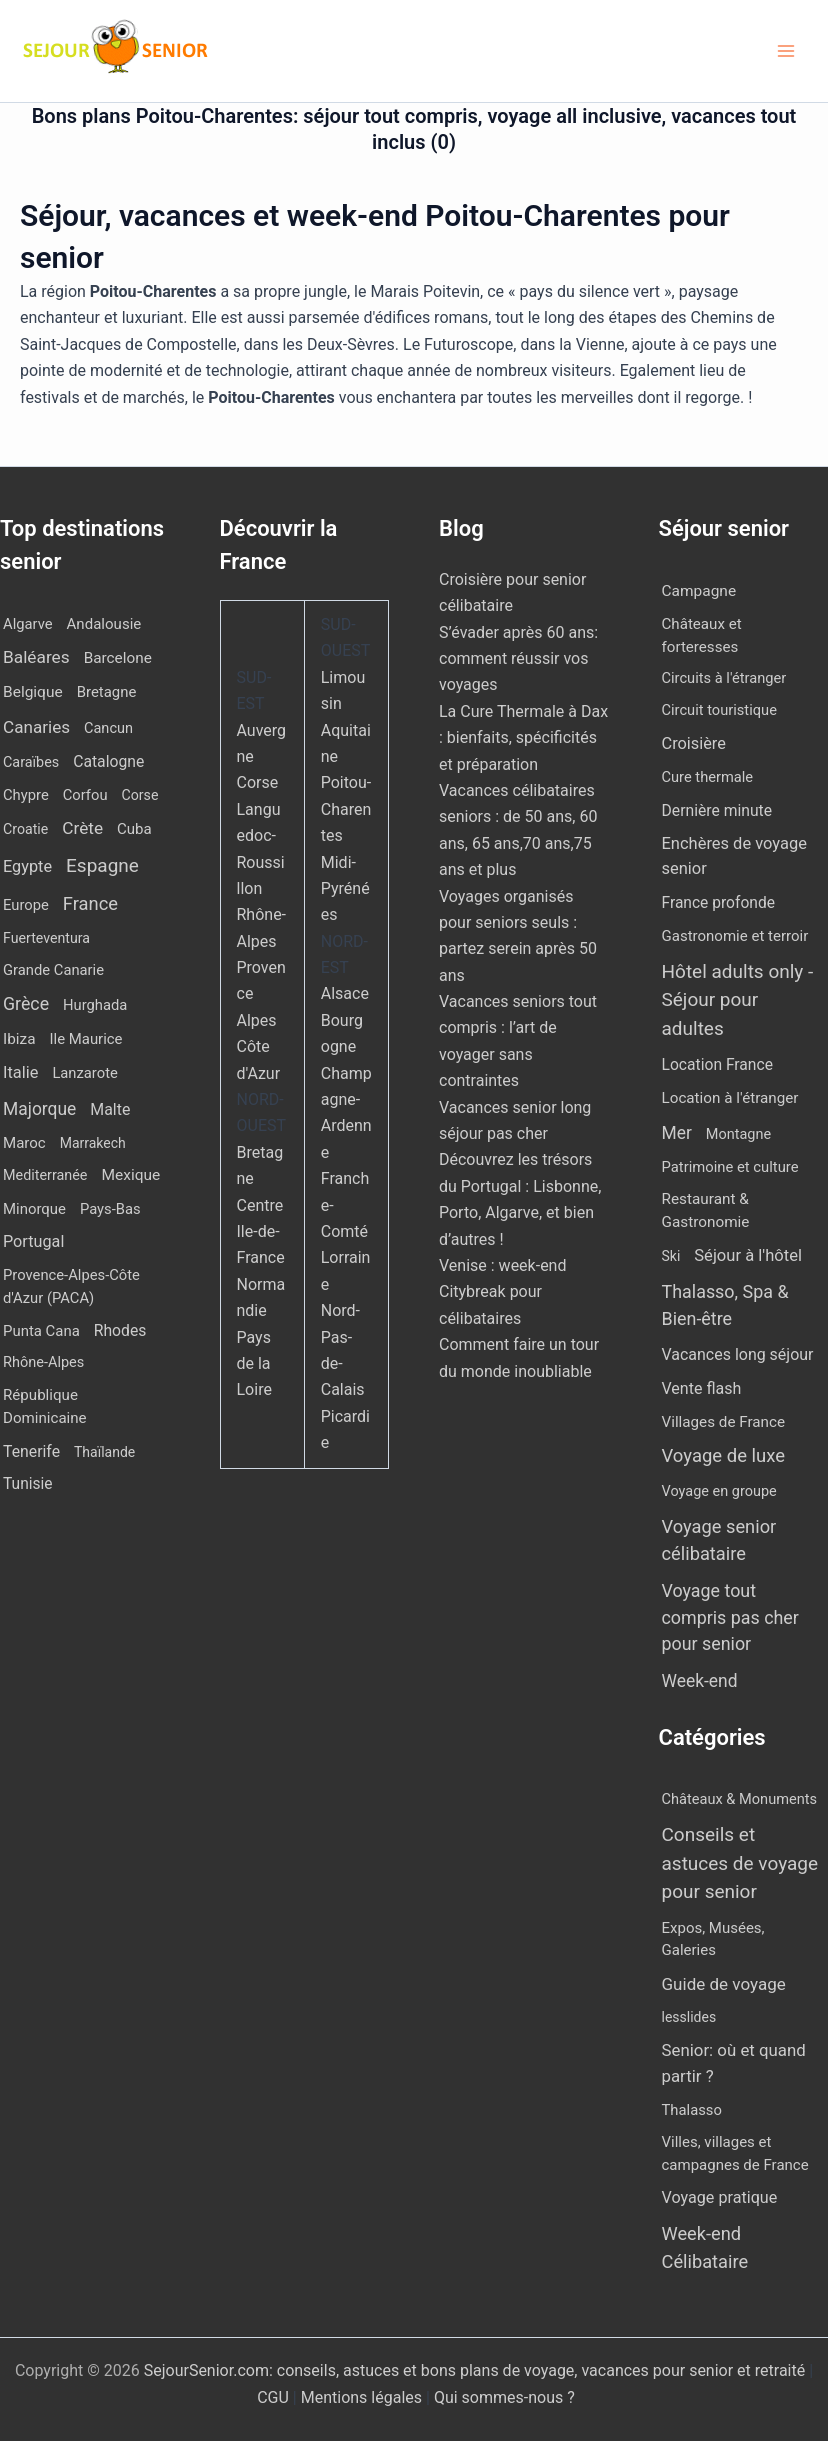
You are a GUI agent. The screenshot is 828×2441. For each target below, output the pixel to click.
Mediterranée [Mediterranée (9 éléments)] (45, 1175)
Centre (260, 1205)
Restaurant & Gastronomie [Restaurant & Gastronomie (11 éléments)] (706, 1210)
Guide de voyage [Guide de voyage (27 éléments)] (724, 1984)
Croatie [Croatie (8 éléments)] (25, 829)
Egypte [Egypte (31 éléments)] (27, 866)
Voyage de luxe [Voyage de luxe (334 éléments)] (724, 1456)
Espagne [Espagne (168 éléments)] (102, 865)
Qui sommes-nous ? (504, 2397)
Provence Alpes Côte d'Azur (261, 1020)
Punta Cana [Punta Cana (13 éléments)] (41, 1331)
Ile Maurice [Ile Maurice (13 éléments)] (85, 1039)
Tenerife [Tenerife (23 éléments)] (31, 1451)
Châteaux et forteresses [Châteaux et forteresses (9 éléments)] (702, 635)
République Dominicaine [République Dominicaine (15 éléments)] (45, 1406)
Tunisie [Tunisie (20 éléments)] (28, 1484)
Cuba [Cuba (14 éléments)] (134, 829)
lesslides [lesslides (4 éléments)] (689, 2017)
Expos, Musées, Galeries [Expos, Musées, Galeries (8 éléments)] (713, 1939)
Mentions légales (361, 2397)
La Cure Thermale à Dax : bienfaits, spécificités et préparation (523, 738)
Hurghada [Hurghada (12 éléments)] (95, 1005)
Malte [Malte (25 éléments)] (110, 1109)
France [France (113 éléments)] (90, 903)
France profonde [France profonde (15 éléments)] (718, 903)
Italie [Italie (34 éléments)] (20, 1072)
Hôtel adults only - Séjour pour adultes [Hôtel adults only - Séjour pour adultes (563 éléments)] (738, 1000)
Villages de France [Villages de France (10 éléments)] (724, 1422)
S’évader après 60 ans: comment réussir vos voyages (518, 659)
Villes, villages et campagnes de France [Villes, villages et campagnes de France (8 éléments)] (735, 2153)
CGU (275, 2397)
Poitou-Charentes (346, 809)
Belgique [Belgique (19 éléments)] (33, 692)
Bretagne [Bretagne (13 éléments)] (107, 692)
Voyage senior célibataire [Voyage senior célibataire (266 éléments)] (719, 1540)
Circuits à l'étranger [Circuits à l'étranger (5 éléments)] (724, 678)
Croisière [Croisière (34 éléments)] (694, 743)
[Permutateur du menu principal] (786, 51)
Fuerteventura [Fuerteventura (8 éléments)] (46, 938)
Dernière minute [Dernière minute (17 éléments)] (717, 810)
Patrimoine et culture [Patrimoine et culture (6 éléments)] (730, 1167)
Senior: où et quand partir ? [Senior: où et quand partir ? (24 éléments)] (734, 2062)
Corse (258, 782)
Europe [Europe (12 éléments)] (26, 905)
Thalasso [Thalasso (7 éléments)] (692, 2110)
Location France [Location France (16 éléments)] (717, 1064)
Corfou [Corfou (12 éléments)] (85, 795)
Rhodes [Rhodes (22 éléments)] (120, 1330)
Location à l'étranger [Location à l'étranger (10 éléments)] (730, 1098)
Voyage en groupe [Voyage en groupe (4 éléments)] (719, 1491)
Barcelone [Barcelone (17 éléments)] (118, 658)
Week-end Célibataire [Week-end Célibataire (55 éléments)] (705, 2247)
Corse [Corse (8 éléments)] (140, 795)
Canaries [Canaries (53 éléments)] (36, 727)
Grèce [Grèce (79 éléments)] (26, 1004)
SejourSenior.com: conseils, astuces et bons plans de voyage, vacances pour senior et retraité (476, 2370)
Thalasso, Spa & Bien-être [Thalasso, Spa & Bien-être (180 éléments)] (725, 1305)
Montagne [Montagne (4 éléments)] (738, 1134)
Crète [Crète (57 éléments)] (82, 828)
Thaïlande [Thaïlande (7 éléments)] (104, 1452)
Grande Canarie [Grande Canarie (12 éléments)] (53, 970)
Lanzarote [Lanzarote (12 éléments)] (84, 1073)
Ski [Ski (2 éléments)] (671, 1256)
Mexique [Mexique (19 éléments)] (130, 1175)
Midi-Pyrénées (345, 889)
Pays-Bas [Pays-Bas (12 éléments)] (110, 1209)
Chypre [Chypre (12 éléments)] (26, 795)
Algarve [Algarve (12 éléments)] (28, 624)
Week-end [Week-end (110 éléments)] (700, 1681)
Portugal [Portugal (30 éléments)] (33, 1241)
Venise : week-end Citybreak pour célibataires (502, 1292)
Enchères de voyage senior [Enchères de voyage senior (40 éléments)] (734, 856)
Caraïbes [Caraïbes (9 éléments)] (31, 762)
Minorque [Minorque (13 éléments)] (34, 1209)
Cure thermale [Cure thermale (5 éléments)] (708, 777)
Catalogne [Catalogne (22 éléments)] (108, 761)
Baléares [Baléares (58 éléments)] (36, 657)
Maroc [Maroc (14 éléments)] (24, 1143)
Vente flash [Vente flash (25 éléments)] (702, 1388)
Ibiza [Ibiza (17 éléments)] (19, 1039)
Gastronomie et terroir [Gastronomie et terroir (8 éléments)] (735, 936)
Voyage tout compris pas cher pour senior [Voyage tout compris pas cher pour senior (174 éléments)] (730, 1617)
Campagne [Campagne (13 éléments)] (699, 591)
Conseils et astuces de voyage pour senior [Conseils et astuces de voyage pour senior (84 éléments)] (740, 1863)
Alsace (345, 993)
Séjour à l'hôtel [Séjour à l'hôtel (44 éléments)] (748, 1255)
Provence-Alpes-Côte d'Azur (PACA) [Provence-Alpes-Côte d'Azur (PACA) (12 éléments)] (71, 1286)
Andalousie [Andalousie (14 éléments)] (104, 624)
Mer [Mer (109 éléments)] (677, 1133)
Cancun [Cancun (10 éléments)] (108, 728)
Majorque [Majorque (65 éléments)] (39, 1109)
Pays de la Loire (254, 1364)
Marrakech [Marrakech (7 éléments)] (93, 1143)
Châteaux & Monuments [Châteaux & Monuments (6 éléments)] (740, 1799)
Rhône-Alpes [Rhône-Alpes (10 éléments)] (43, 1362)
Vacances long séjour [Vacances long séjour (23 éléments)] (738, 1354)
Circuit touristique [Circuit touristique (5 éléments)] (719, 710)
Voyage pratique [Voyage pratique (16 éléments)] (720, 2197)
